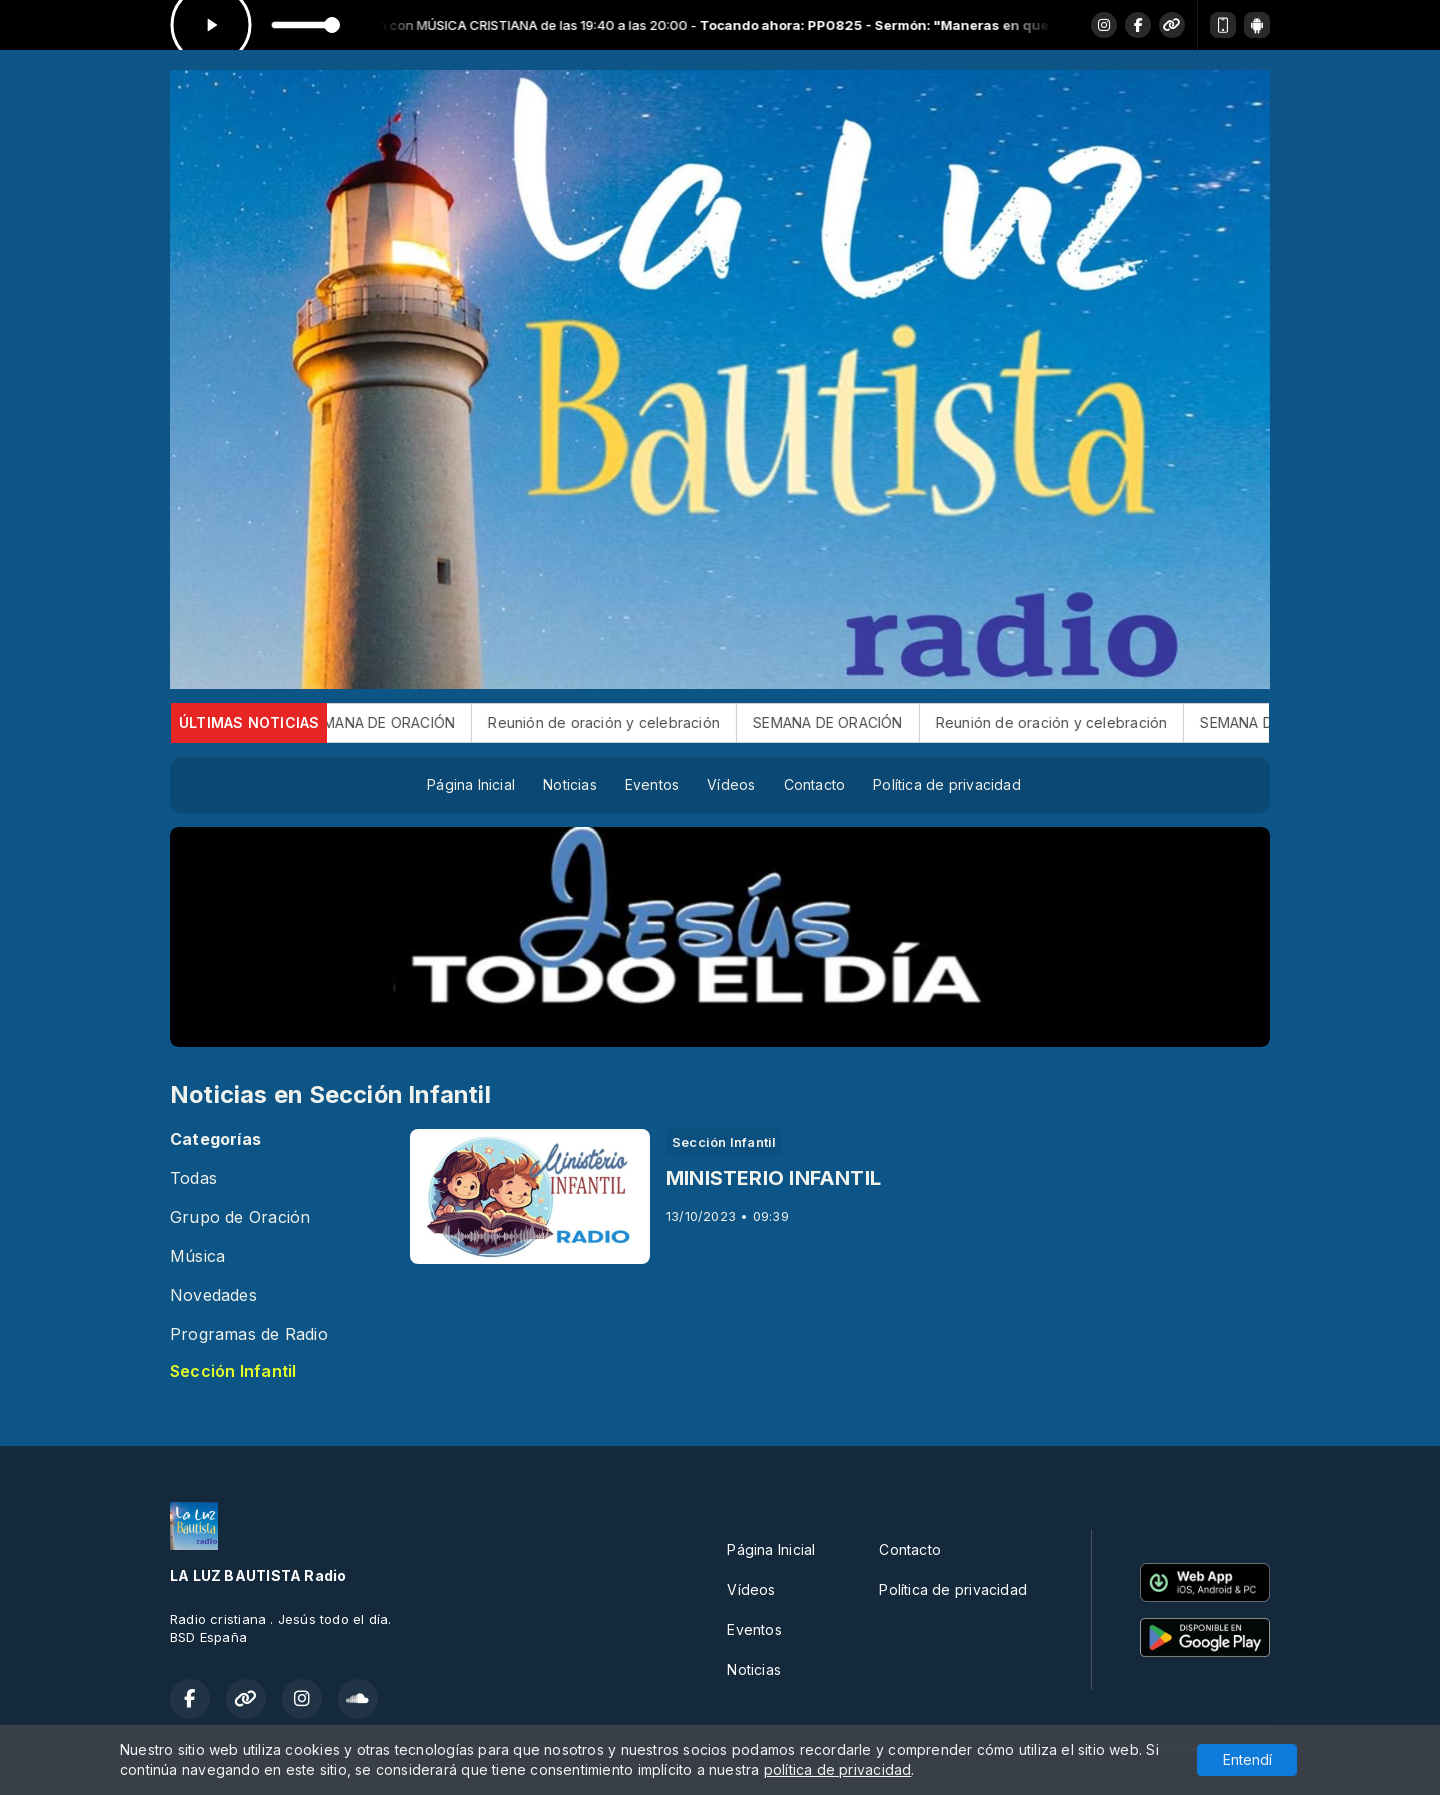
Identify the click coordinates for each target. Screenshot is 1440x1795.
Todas (193, 1178)
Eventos (652, 784)
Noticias (570, 784)
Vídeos (731, 784)
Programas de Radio (249, 1334)
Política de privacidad (947, 784)
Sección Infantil (233, 1371)
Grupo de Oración (240, 1217)
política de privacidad (838, 1769)
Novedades (213, 1295)
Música (197, 1256)
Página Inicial (471, 784)
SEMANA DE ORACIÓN (410, 722)
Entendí (1247, 1759)
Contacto (815, 784)
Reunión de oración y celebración (633, 722)
